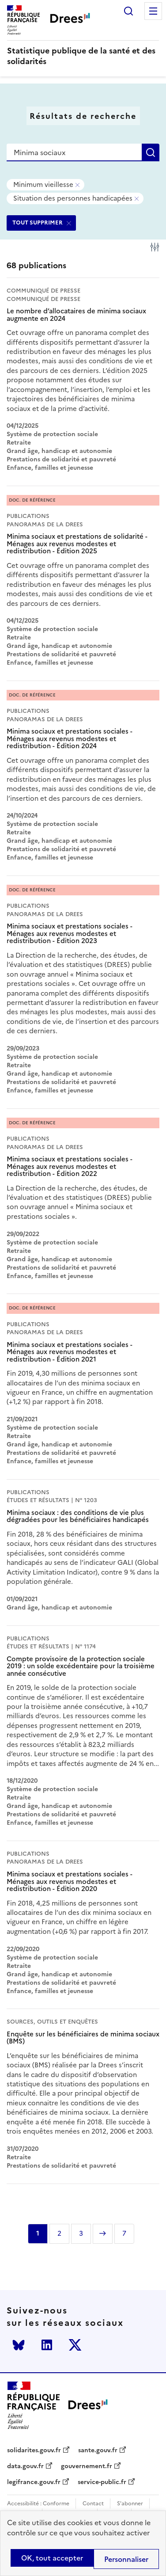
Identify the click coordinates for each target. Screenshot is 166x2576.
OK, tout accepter (52, 2558)
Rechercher (128, 11)
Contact (93, 2504)
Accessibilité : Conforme (38, 2504)
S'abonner (130, 2504)
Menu (153, 11)
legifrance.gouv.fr (33, 2482)
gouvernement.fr (86, 2466)
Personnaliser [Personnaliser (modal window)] (126, 2559)
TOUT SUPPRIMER (37, 222)
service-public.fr (102, 2482)
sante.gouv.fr (97, 2450)
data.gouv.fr (25, 2466)
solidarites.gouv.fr (34, 2450)
